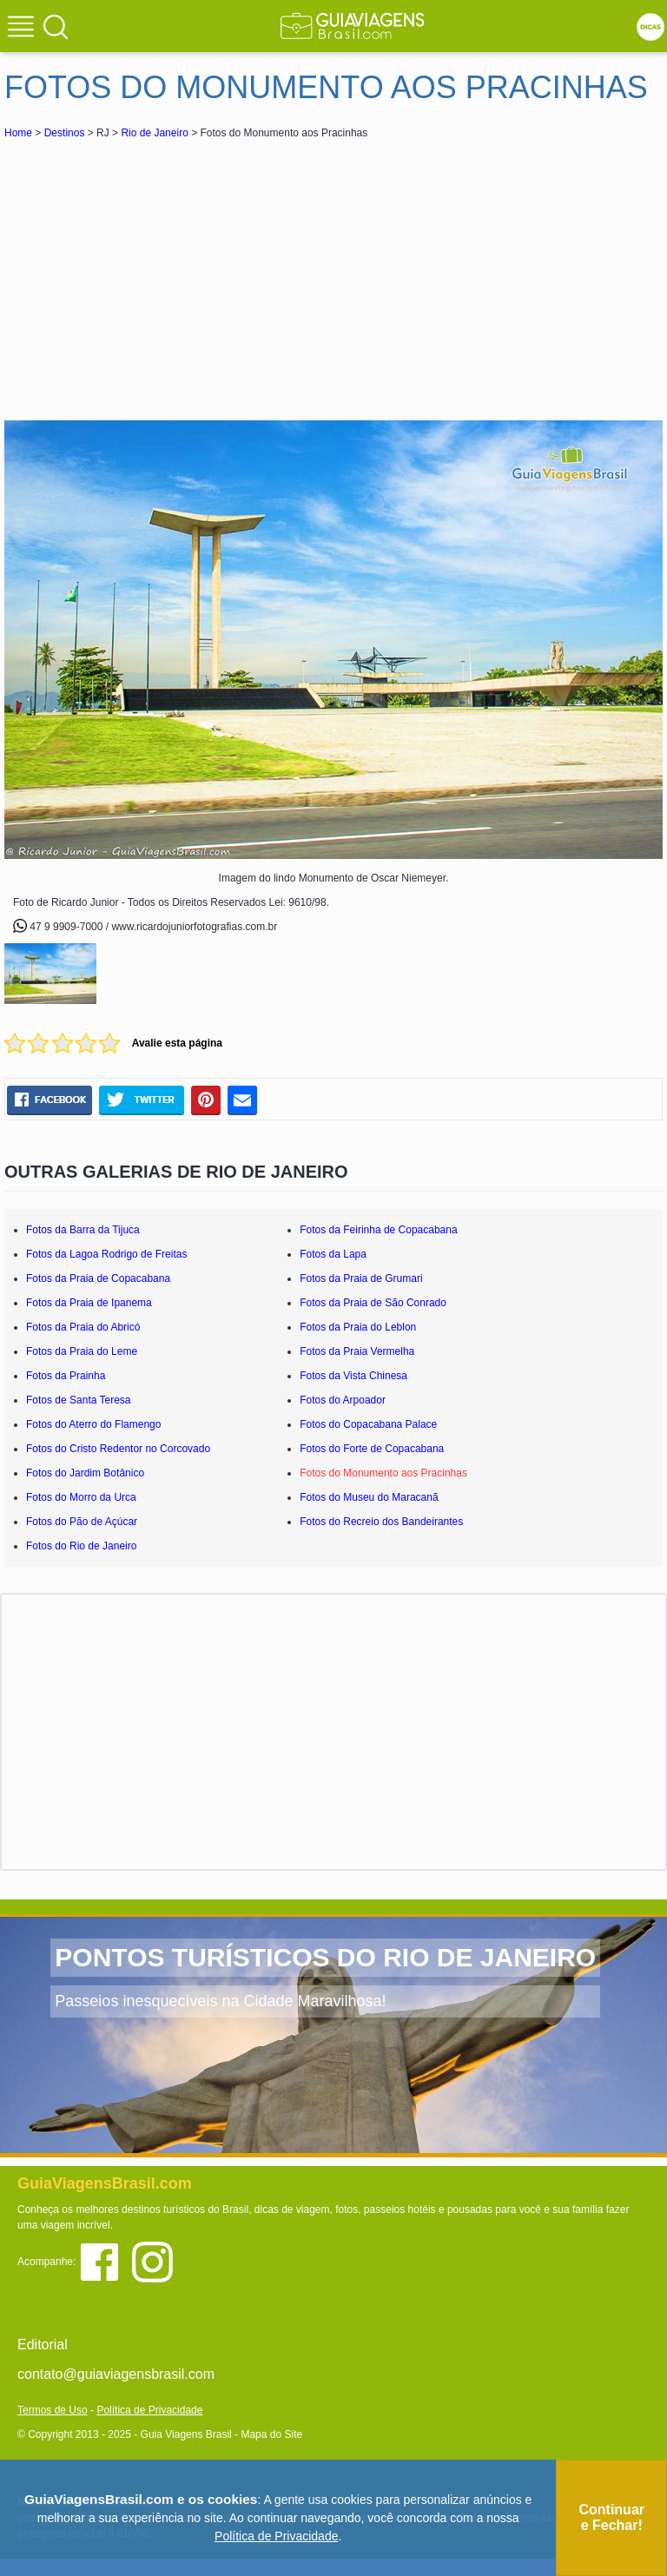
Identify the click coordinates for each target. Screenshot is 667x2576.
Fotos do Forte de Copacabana (372, 1449)
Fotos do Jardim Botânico (85, 1473)
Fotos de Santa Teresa (78, 1400)
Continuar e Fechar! (611, 2517)
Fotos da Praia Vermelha (357, 1351)
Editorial (42, 2344)
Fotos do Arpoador (343, 1400)
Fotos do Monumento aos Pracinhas (383, 1473)
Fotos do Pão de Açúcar (81, 1522)
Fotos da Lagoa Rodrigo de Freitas (106, 1254)
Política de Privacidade (149, 2410)
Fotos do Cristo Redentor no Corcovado (118, 1449)
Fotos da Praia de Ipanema (89, 1303)
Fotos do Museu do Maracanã (369, 1497)
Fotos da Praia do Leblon (358, 1327)
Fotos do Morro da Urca (81, 1497)
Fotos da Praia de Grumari (361, 1278)
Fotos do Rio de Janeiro (81, 1546)
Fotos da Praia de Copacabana (98, 1278)
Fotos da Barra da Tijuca (83, 1230)
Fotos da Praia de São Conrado (373, 1303)
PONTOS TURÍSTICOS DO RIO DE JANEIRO (325, 1957)
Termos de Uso (52, 2410)
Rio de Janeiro (154, 133)
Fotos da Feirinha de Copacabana (378, 1230)
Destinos (64, 133)
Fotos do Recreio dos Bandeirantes (381, 1522)
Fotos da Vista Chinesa (353, 1376)
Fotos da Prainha (65, 1376)
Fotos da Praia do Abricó (83, 1327)
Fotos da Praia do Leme (81, 1351)
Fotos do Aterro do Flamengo (93, 1424)
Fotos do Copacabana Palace (368, 1424)
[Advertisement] (159, 272)
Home (18, 133)
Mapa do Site (271, 2434)
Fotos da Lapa (333, 1254)
